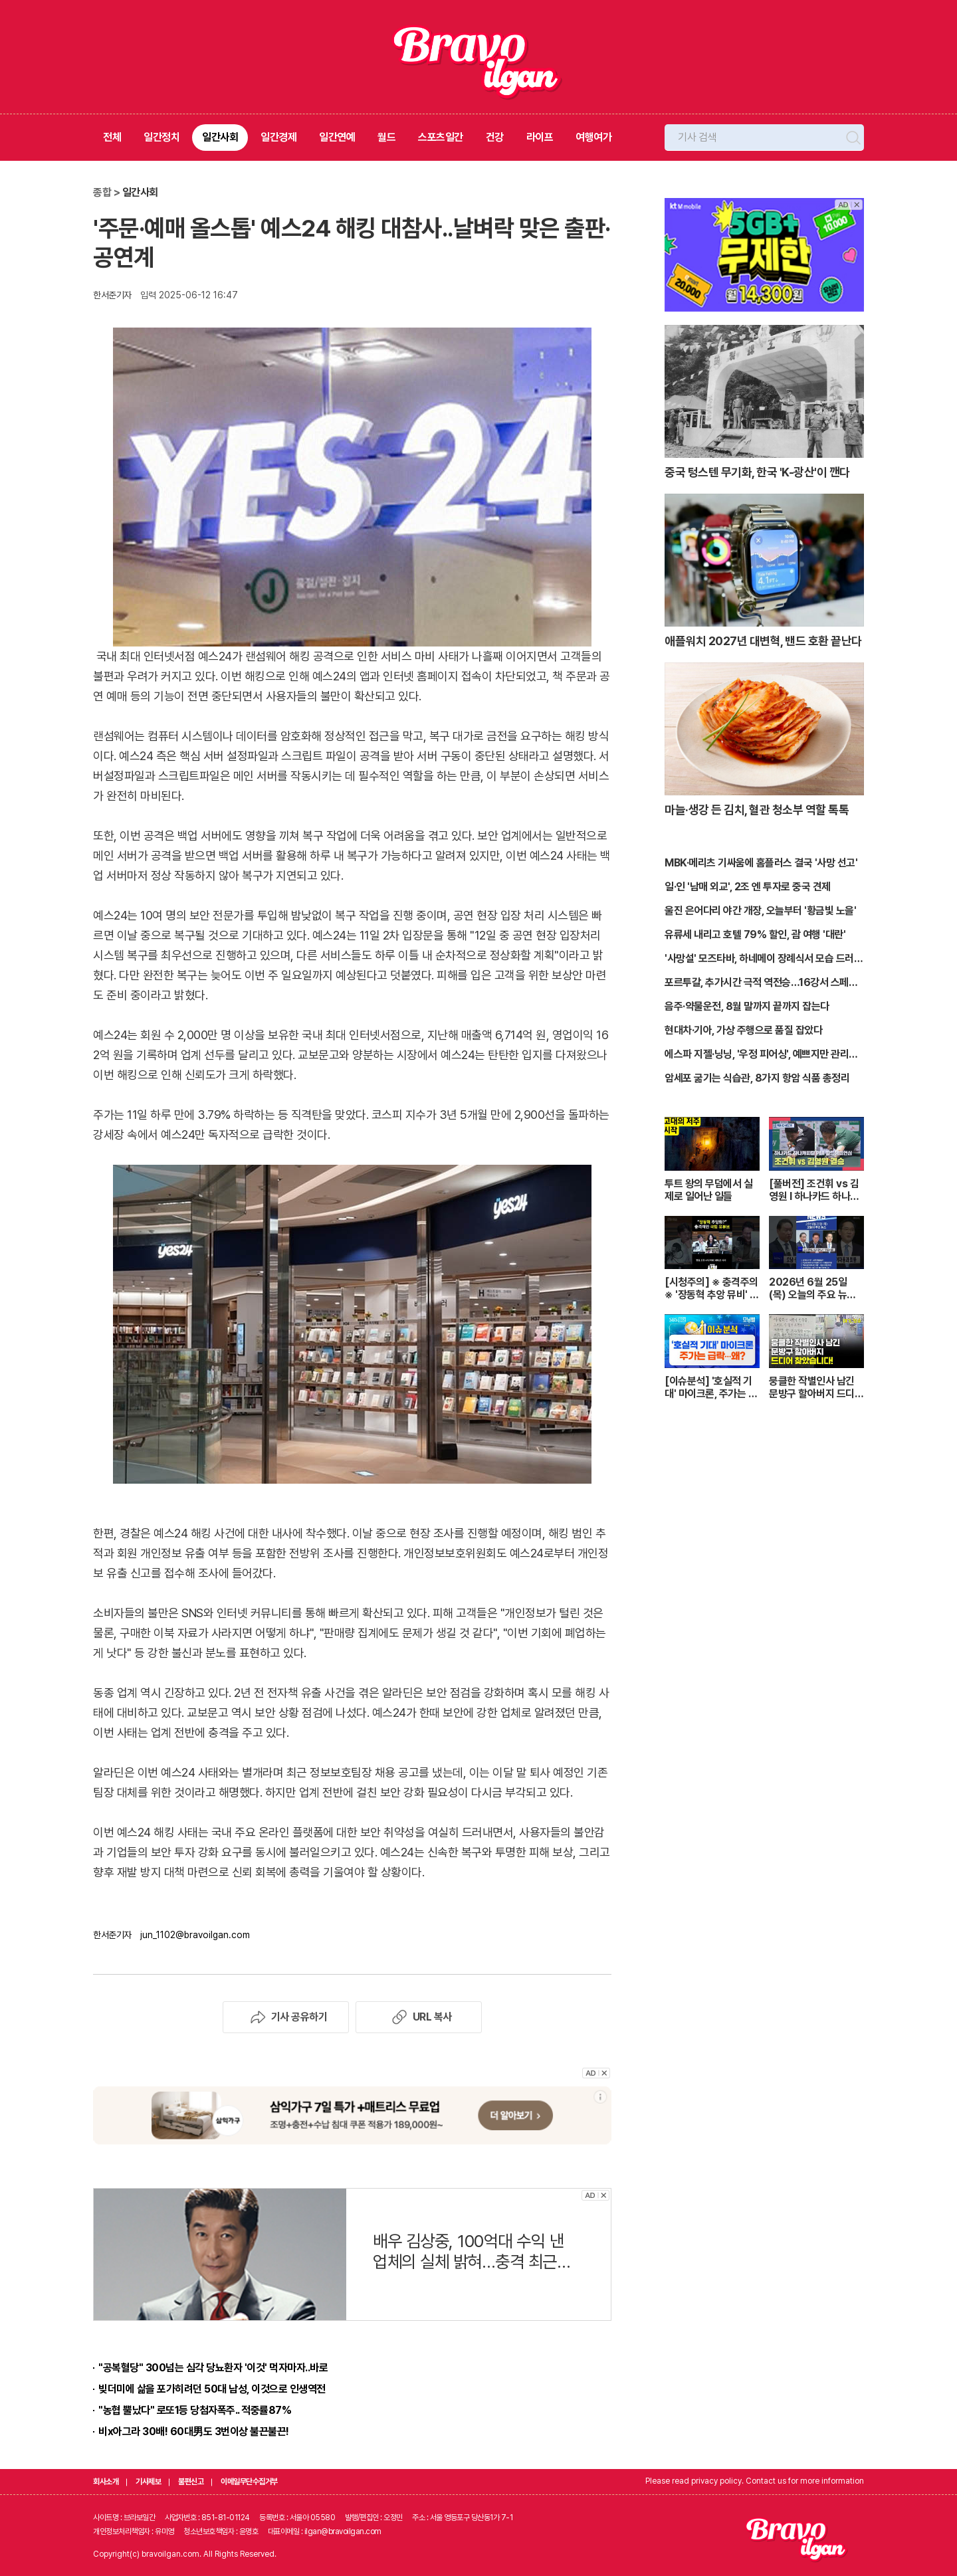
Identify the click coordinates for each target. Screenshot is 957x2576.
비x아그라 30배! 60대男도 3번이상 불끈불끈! (193, 2431)
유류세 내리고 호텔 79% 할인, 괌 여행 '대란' (755, 934)
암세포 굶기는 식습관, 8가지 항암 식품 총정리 (757, 1078)
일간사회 (220, 137)
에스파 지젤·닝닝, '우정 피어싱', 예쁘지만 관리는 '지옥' (761, 1055)
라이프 (540, 137)
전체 (112, 137)
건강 (495, 137)
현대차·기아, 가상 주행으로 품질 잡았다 (743, 1030)
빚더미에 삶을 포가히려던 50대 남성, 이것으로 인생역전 (212, 2389)
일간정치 (161, 137)
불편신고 (190, 2481)
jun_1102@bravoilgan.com (195, 1935)
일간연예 (337, 137)
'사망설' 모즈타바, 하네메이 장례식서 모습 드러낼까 (764, 959)
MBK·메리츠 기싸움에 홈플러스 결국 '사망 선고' (761, 862)
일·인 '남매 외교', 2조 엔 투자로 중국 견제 (748, 886)
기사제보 (148, 2481)
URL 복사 (419, 2017)
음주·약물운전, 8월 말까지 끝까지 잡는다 (747, 1006)
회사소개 (105, 2481)
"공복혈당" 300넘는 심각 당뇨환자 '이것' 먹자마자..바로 (213, 2367)
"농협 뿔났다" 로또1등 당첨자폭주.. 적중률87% (194, 2410)
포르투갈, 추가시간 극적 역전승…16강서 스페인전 (761, 983)
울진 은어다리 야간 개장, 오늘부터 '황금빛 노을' (760, 910)
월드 (386, 137)
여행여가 (593, 137)
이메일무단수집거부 (249, 2481)
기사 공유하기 (286, 2017)
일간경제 (278, 137)
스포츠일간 (440, 137)
